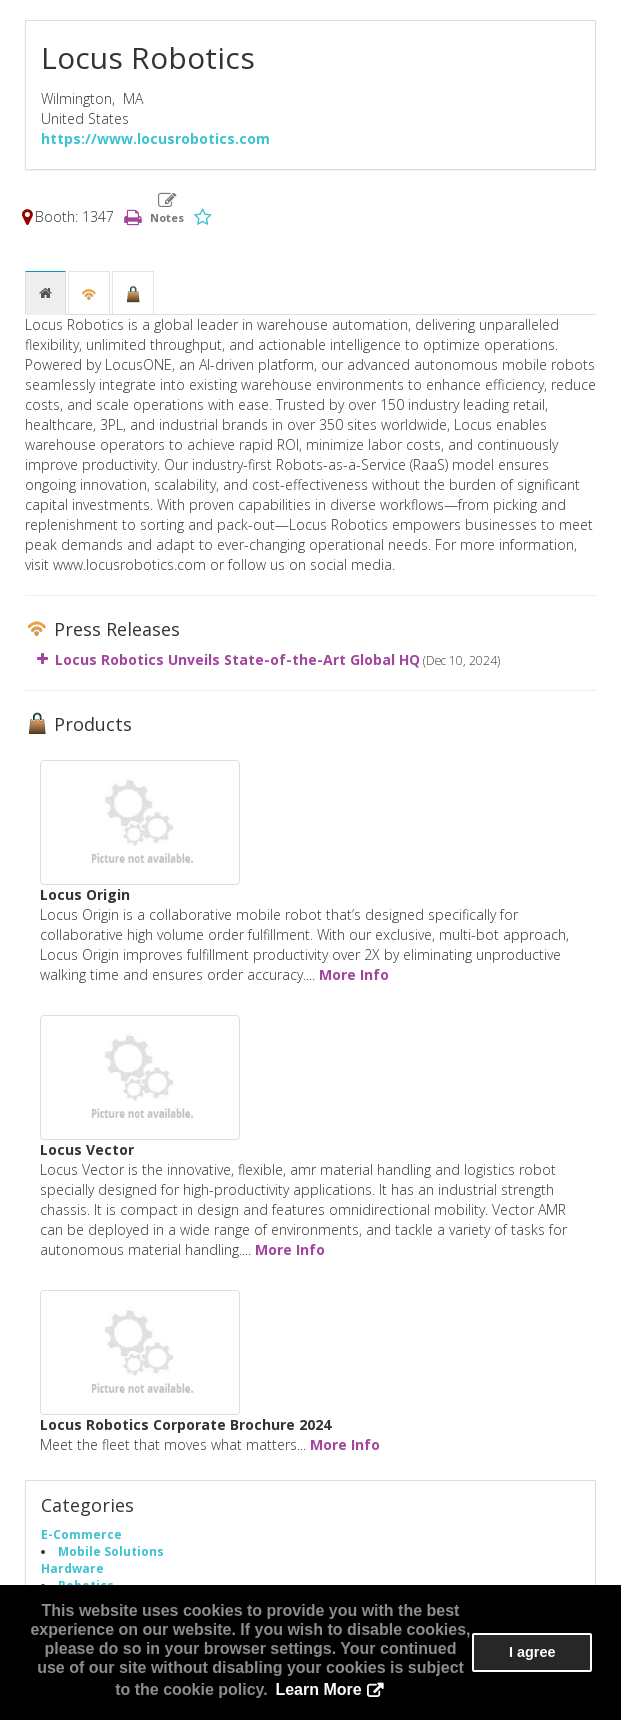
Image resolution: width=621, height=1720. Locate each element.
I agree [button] (532, 1652)
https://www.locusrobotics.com (155, 138)
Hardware (72, 1568)
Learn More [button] (318, 1689)
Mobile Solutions (111, 1551)
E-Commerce (81, 1534)
